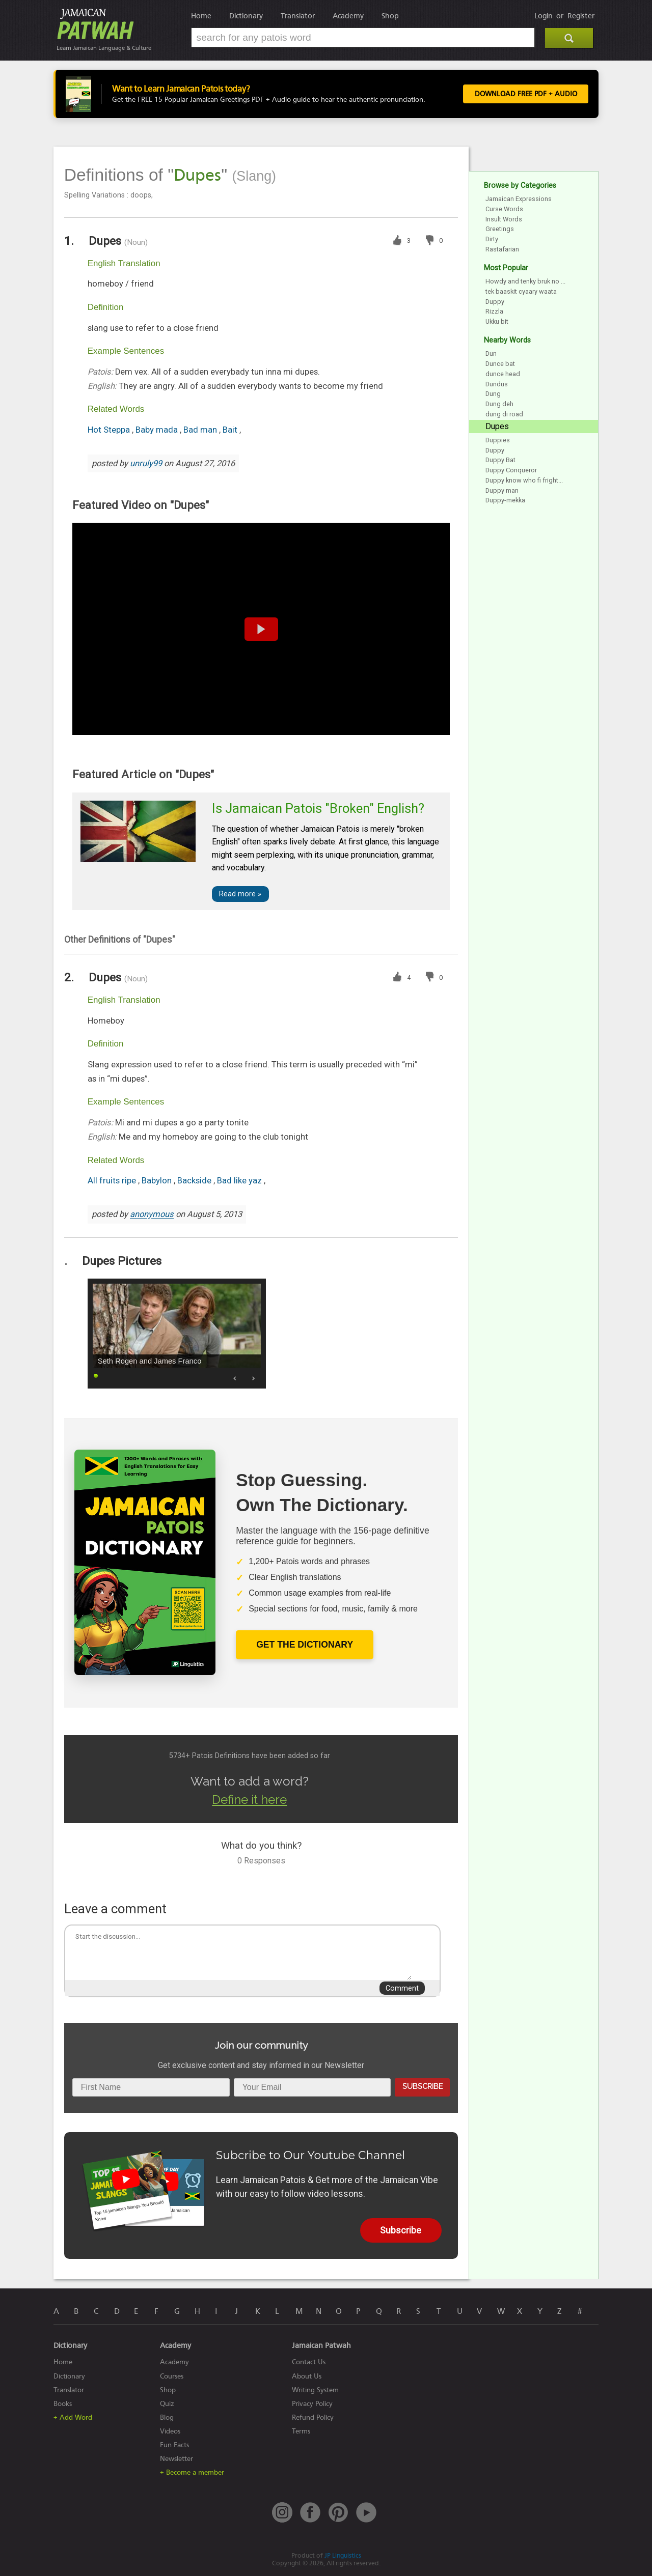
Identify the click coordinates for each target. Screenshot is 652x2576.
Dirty (491, 239)
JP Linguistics (342, 2555)
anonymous (152, 1215)
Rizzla (494, 311)
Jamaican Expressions (518, 199)
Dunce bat (500, 363)
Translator (298, 15)
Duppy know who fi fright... (524, 480)
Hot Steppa (110, 430)
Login (543, 15)
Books (62, 2403)
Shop (390, 15)
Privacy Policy (312, 2403)
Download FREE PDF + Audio (525, 94)
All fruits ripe (113, 1180)
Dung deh (499, 404)
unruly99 (146, 463)
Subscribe (422, 2086)
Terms (301, 2431)
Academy (348, 15)
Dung (493, 394)
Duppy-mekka (505, 500)
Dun (491, 353)
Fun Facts (174, 2445)
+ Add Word (72, 2417)
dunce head (502, 374)
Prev (235, 1378)
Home (201, 15)
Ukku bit (496, 321)
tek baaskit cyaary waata (521, 291)
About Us (306, 2376)
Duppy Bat (500, 460)
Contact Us (308, 2362)
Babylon (158, 1180)
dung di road (504, 414)
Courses (171, 2376)
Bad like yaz (240, 1180)
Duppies (497, 440)
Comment (402, 1988)
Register (580, 15)
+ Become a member (192, 2472)
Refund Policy (313, 2417)
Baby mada (157, 430)
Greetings (499, 229)
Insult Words (503, 219)
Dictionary (246, 15)
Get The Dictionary (304, 1644)
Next (253, 1378)
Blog (167, 2417)
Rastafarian (502, 249)
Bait (231, 430)
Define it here (249, 1799)
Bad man (201, 430)
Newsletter (176, 2458)
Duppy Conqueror (511, 470)
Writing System (315, 2390)
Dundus (496, 384)
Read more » (240, 894)
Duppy (494, 301)
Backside (195, 1180)
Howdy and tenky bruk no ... (525, 281)
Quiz (167, 2403)
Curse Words (504, 209)
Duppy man (502, 490)
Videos (170, 2431)
